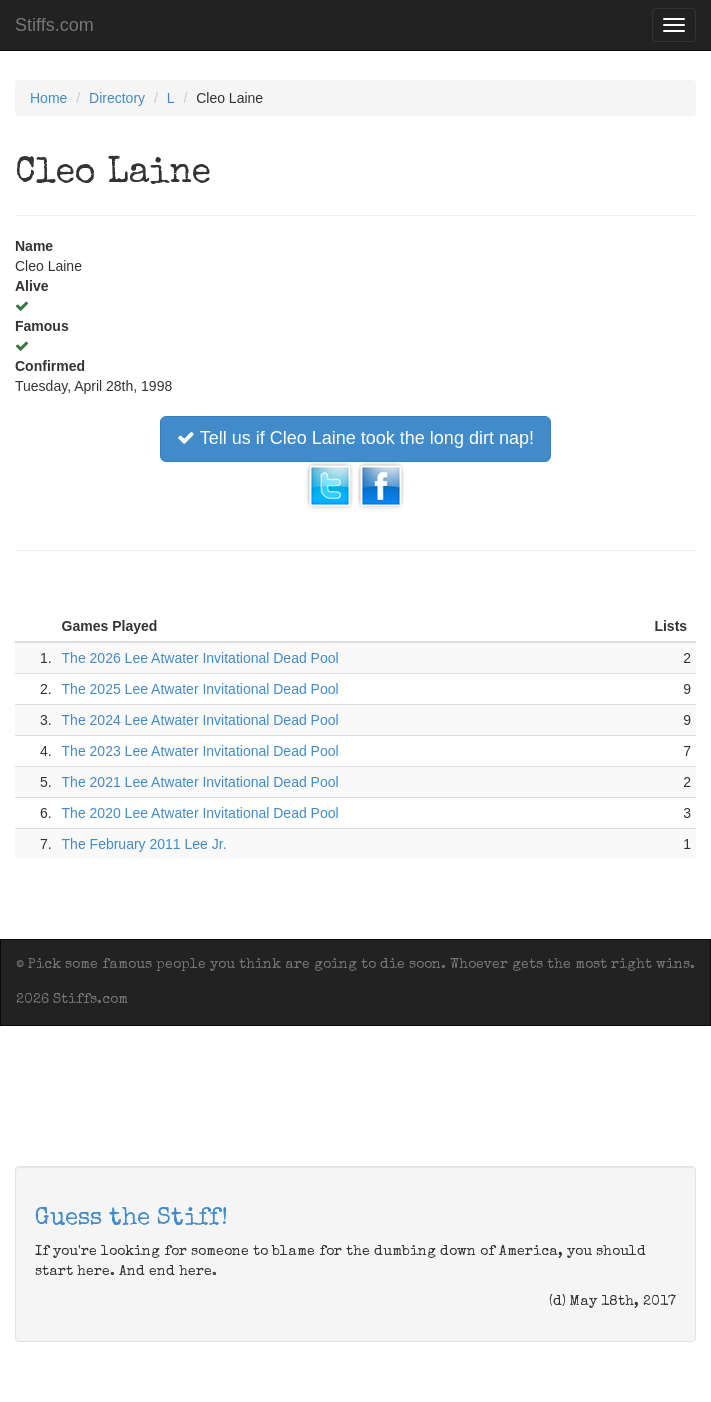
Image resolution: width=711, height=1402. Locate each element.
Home (48, 98)
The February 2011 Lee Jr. (144, 844)
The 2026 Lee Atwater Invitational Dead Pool (200, 658)
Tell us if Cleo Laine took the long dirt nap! (355, 438)
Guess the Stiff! (131, 1219)
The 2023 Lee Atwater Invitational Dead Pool (200, 751)
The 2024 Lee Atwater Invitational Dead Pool (200, 720)
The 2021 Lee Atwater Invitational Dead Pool (200, 782)
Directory (117, 98)
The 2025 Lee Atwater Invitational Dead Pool (200, 689)
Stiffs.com (54, 25)
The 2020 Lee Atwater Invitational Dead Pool (200, 813)
